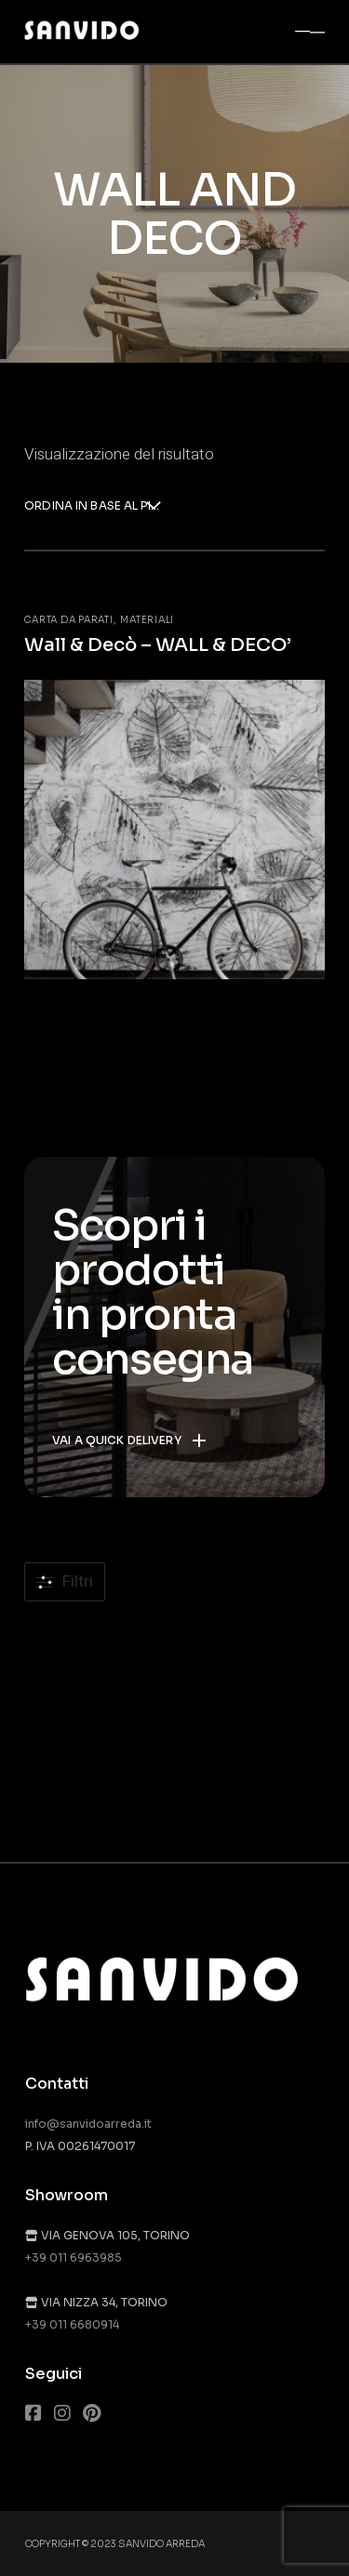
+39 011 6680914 (72, 2324)
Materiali (147, 620)
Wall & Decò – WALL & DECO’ (157, 645)
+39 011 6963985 (73, 2257)
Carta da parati (68, 620)
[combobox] (92, 507)
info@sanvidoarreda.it (88, 2124)
